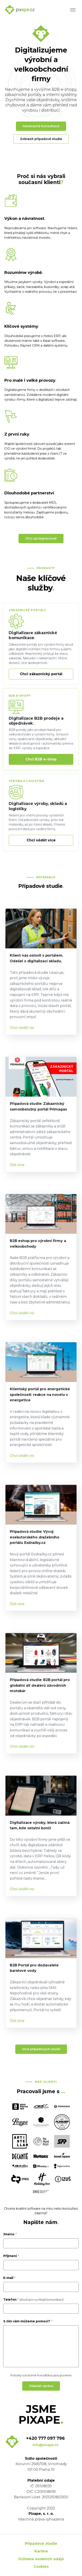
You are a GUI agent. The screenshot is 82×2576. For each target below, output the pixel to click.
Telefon (33, 2299)
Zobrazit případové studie (41, 139)
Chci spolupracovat (41, 538)
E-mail (9, 2278)
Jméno (10, 2234)
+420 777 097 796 (45, 2438)
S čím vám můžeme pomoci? (27, 2321)
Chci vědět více (41, 840)
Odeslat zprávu (41, 2386)
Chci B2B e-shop (41, 759)
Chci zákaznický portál (41, 674)
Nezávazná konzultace (41, 126)
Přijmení (11, 2256)
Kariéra (41, 2551)
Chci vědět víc (22, 1028)
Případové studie (41, 2543)
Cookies (41, 2566)
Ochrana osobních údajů (41, 2559)
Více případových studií (41, 2049)
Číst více (17, 1165)
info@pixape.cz (45, 2445)
